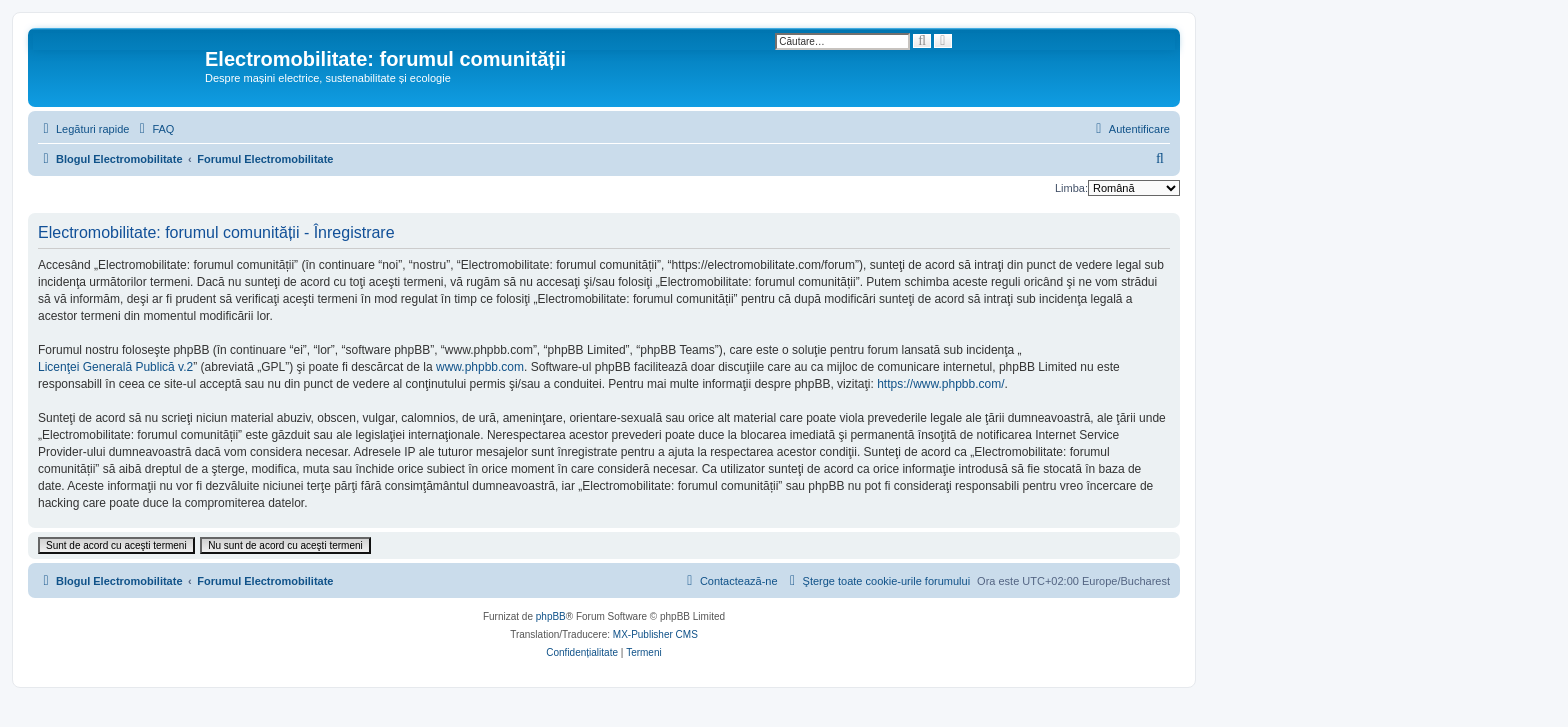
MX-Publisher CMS (655, 634)
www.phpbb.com (480, 367)
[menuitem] (154, 129)
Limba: (1071, 188)
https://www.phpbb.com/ (940, 384)
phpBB (551, 616)
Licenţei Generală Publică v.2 (115, 367)
